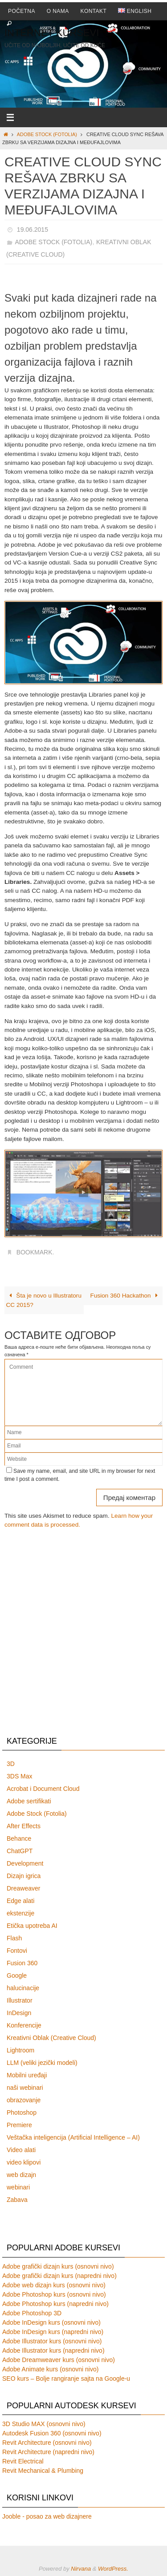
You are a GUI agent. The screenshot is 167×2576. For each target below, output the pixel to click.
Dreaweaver (23, 1888)
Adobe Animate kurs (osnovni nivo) (50, 2369)
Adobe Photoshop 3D (31, 2313)
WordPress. (113, 2568)
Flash (14, 1938)
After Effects (24, 1826)
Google (17, 1975)
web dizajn (21, 2174)
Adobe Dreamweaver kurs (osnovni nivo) (58, 2359)
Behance (19, 1838)
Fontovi (17, 1950)
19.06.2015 (32, 229)
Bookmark (34, 1252)
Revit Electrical (23, 2461)
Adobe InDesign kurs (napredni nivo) (52, 2331)
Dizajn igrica (24, 1875)
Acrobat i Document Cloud (43, 1788)
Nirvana (81, 2568)
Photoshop (22, 2112)
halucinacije (23, 1987)
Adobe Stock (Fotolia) (47, 134)
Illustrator (20, 2000)
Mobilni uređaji (27, 2075)
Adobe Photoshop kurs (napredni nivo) (55, 2303)
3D (11, 1763)
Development (25, 1863)
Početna (21, 11)
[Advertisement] (83, 1635)
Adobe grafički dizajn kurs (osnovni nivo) (58, 2266)
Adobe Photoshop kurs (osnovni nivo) (54, 2294)
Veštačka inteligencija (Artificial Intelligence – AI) (73, 2137)
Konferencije (24, 2025)
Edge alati (20, 1900)
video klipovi (24, 2162)
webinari (18, 2187)
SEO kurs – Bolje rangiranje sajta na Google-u (66, 2378)
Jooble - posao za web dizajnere (47, 2516)
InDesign (19, 2012)
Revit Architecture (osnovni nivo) (47, 2442)
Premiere (19, 2125)
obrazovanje (24, 2100)
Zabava (17, 2199)
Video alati (21, 2149)
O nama (58, 11)
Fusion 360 (22, 1963)
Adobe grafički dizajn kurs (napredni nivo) (59, 2275)
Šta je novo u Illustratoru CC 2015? (43, 1300)
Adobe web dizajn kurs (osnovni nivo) (54, 2285)
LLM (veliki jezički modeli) (42, 2062)
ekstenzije (20, 1913)
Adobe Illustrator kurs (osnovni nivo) (52, 2341)
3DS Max (20, 1776)
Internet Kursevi (51, 32)
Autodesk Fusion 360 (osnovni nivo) (52, 2433)
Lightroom (20, 2050)
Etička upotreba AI (32, 1925)
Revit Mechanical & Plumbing (42, 2470)
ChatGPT (20, 1850)
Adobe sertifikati (29, 1801)
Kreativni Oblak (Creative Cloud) (51, 2037)
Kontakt (94, 11)
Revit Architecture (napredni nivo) (48, 2451)
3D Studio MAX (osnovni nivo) (44, 2423)
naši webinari (25, 2087)
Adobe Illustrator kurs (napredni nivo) (53, 2350)
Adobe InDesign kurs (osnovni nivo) (51, 2322)
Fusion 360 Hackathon (125, 1295)
